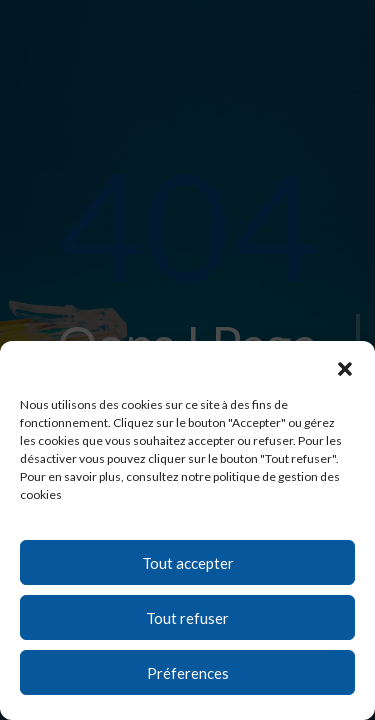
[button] (345, 366)
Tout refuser (187, 618)
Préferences (188, 673)
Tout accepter (188, 563)
